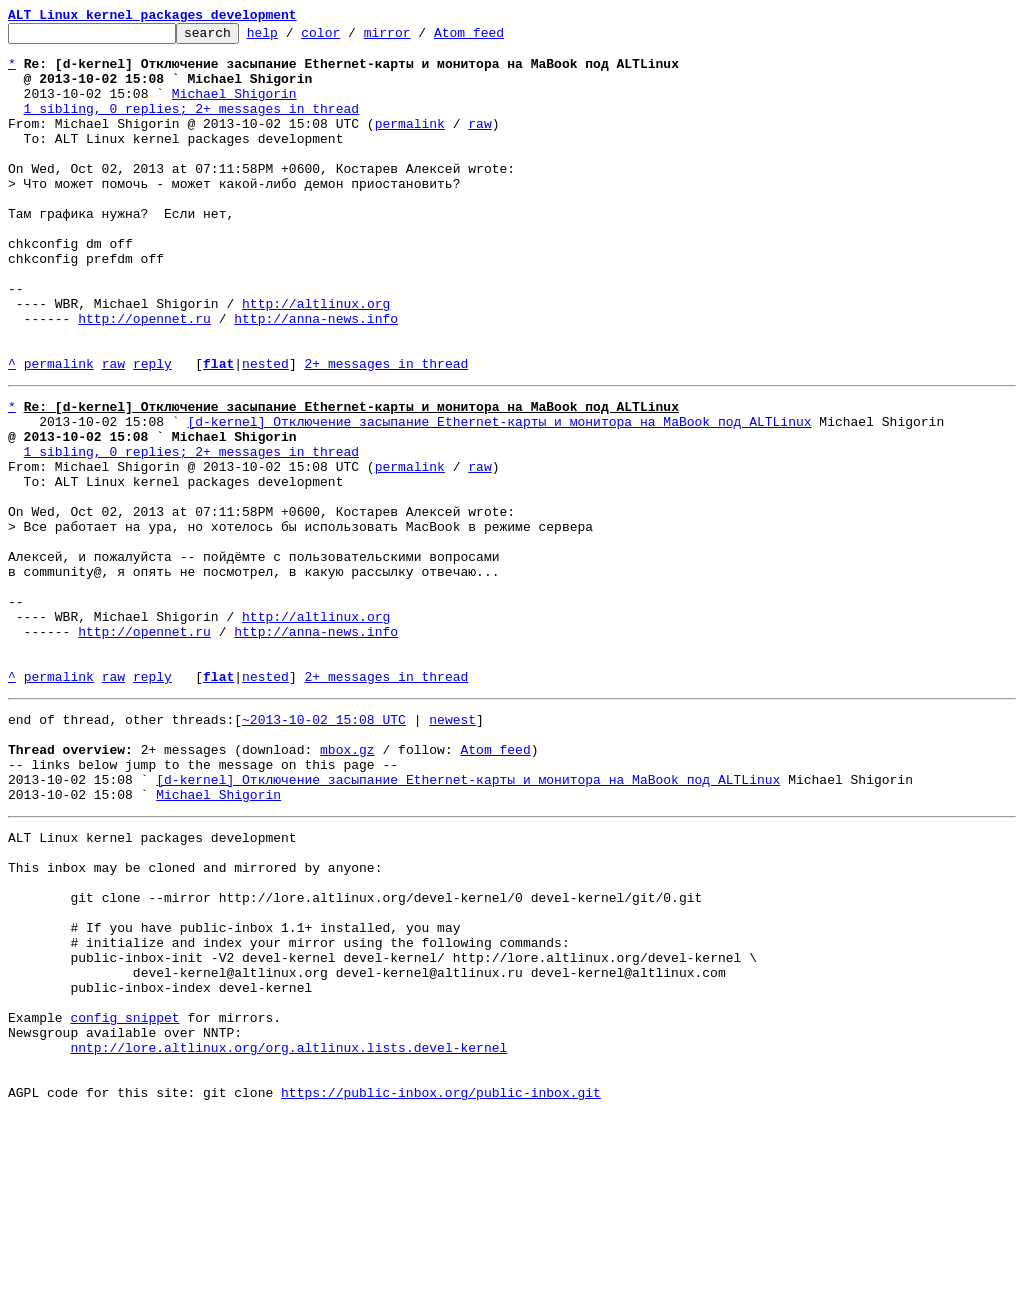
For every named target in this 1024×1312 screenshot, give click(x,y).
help (293, 38)
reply (152, 432)
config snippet (124, 1200)
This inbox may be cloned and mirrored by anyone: (195, 1020)
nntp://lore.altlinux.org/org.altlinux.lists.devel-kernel (288, 1236)
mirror (418, 38)
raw (479, 144)
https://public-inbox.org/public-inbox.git (441, 1290)
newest (452, 848)
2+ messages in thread (386, 432)
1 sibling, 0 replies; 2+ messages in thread (191, 126)
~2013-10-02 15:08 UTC (324, 848)
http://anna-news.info (316, 378)
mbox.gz (347, 884)
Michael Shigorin (234, 108)
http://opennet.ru (144, 378)
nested (265, 432)
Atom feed (500, 38)
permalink (410, 144)
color (351, 38)
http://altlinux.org (316, 360)
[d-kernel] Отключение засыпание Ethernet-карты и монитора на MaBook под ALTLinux (499, 496)
